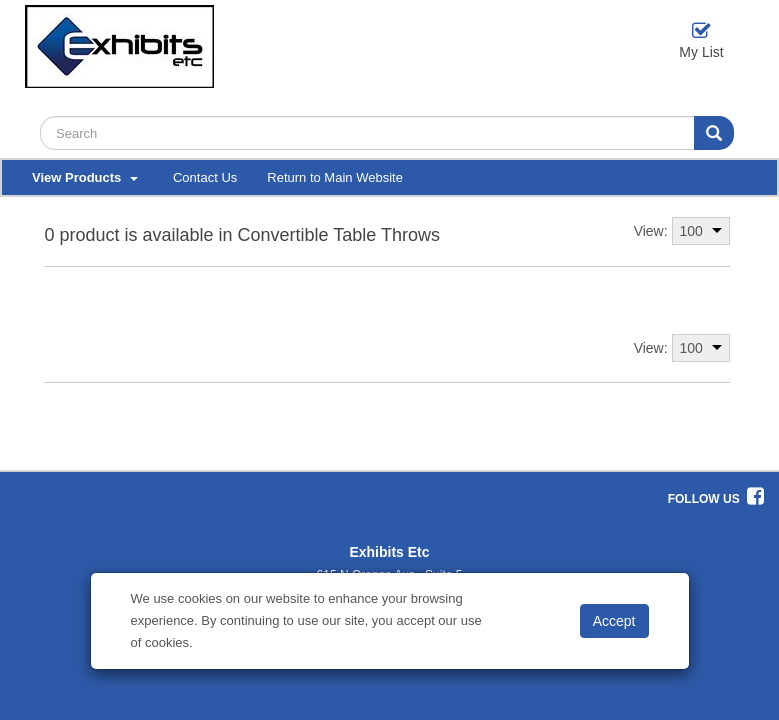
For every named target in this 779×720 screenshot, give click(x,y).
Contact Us (205, 177)
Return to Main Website (335, 177)
